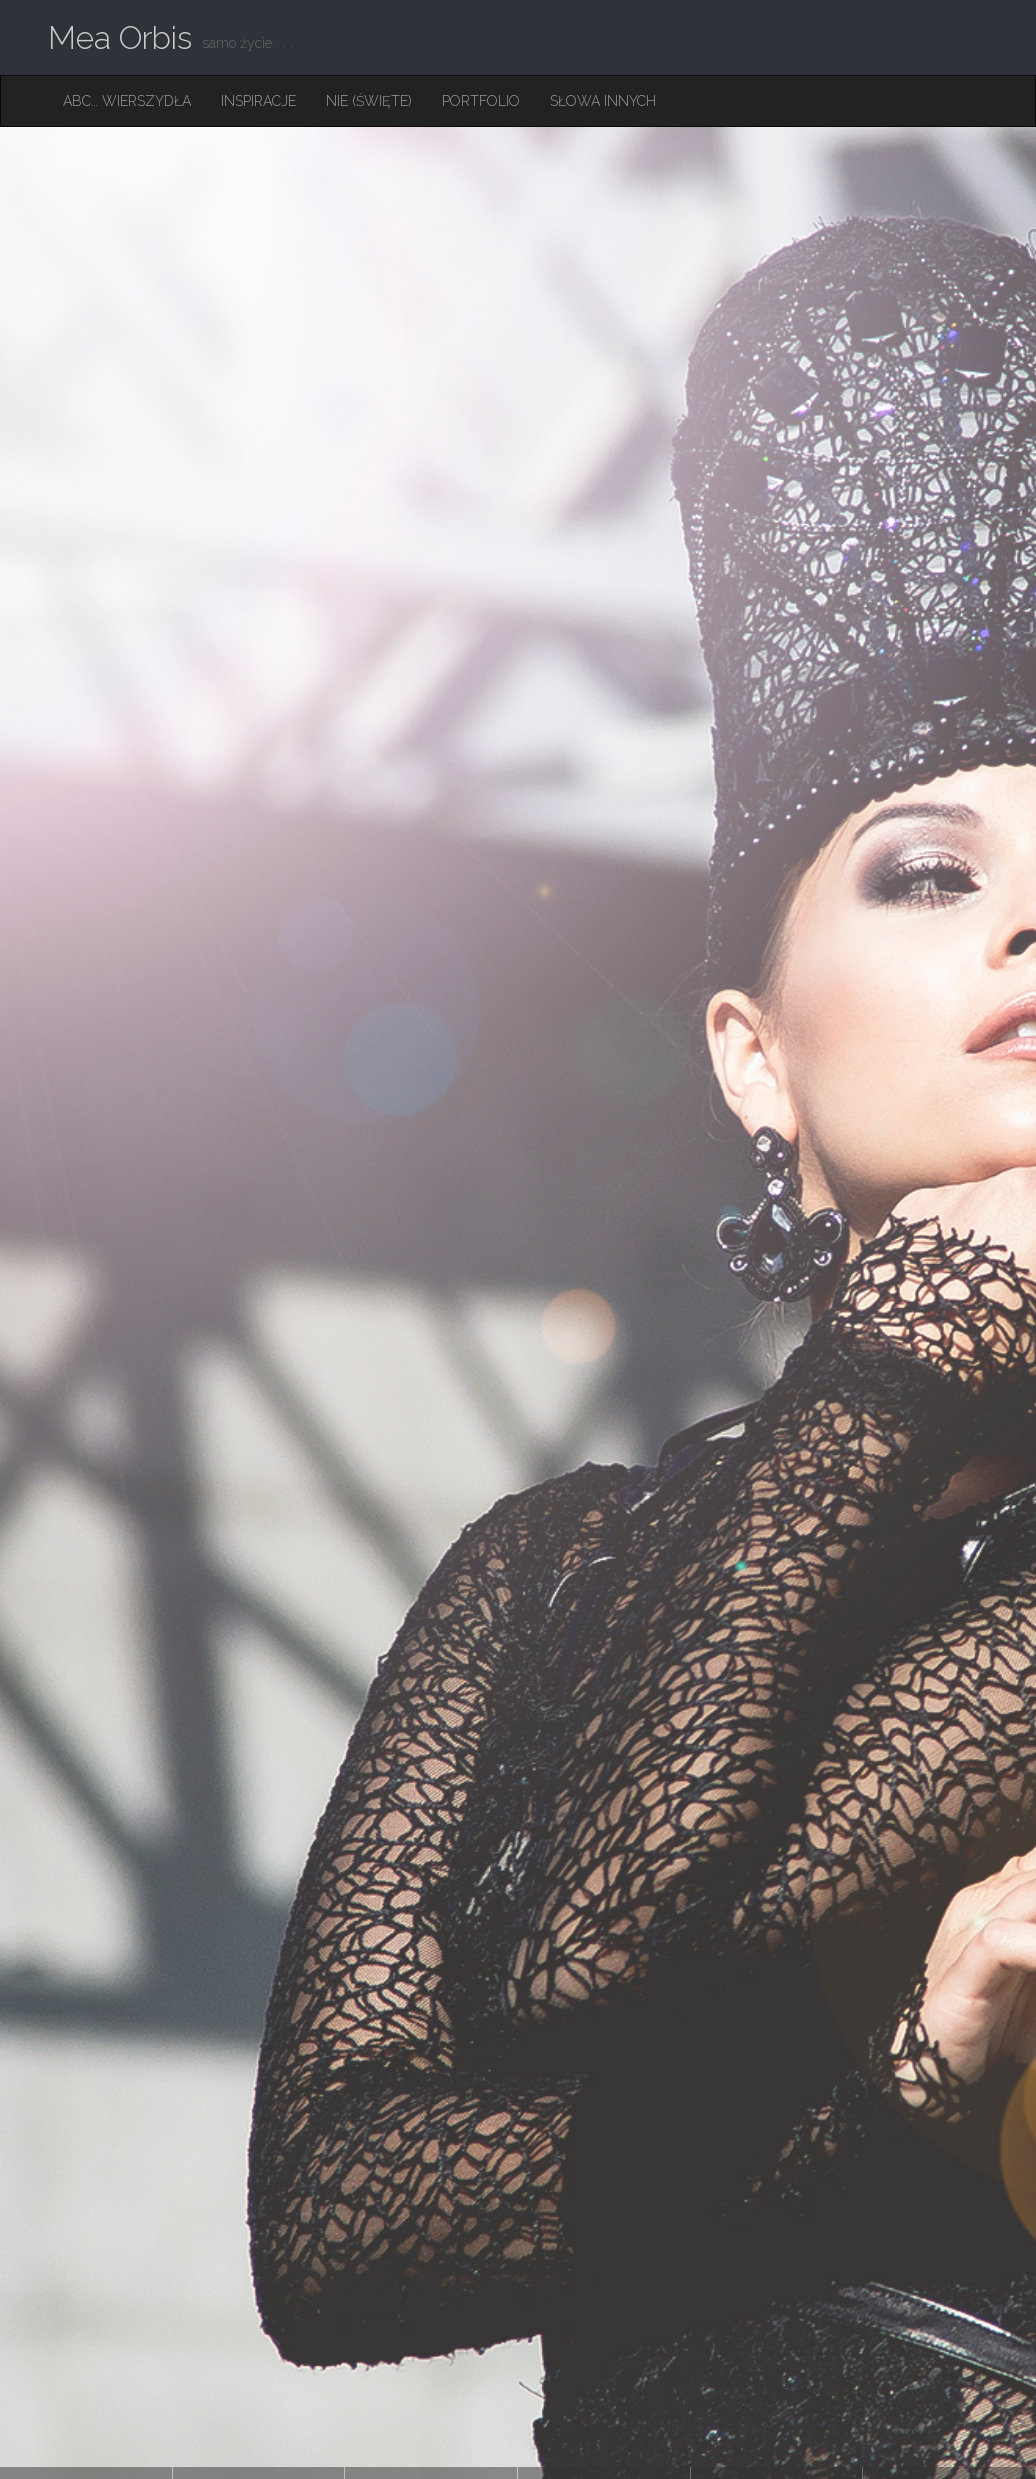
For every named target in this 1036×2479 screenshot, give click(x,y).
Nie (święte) (369, 101)
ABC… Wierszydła (127, 101)
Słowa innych (603, 101)
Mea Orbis (120, 37)
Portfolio (481, 101)
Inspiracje (258, 101)
